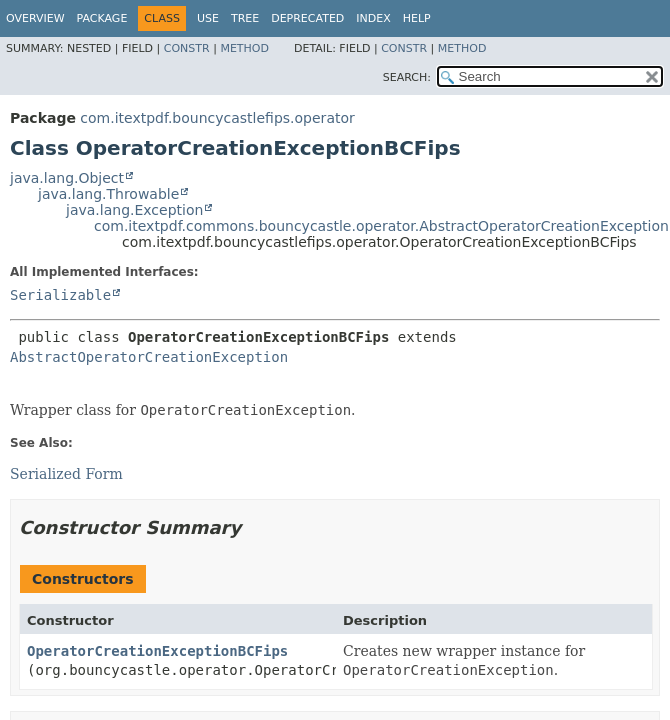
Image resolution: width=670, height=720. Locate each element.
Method (244, 48)
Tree (245, 18)
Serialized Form (66, 474)
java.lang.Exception (134, 210)
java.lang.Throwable (108, 194)
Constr (187, 48)
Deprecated (307, 18)
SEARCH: (407, 77)
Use (208, 18)
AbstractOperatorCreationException (149, 357)
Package (102, 18)
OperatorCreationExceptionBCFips (157, 651)
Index (373, 18)
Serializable (60, 295)
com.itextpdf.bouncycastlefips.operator (217, 118)
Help (417, 18)
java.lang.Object (67, 178)
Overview (35, 18)
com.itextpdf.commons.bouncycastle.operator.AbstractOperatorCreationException (381, 226)
